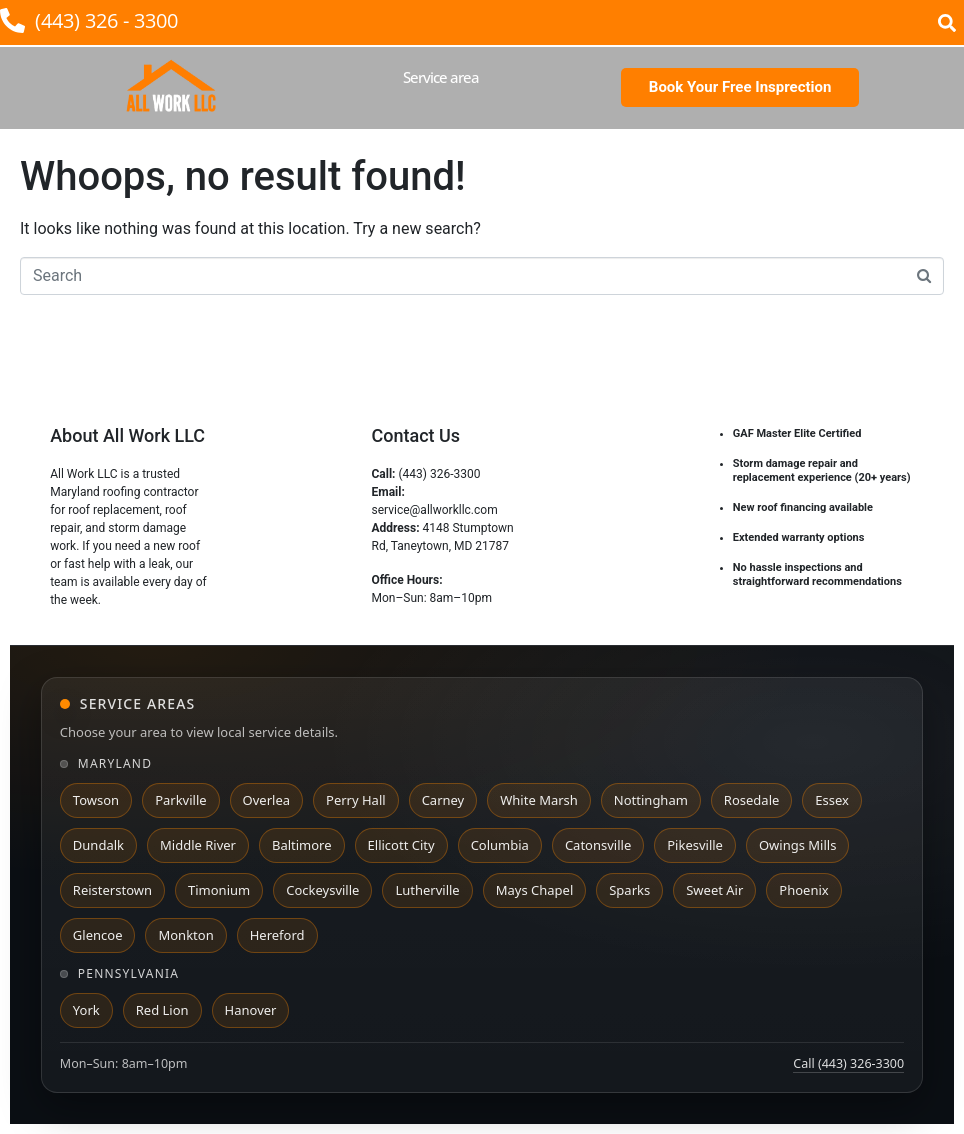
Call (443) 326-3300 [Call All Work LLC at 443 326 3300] (848, 1063)
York (86, 1010)
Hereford (277, 935)
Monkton (185, 935)
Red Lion (162, 1010)
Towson (96, 800)
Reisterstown (112, 890)
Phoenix (803, 890)
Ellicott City (401, 845)
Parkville (180, 800)
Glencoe (98, 935)
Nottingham (651, 800)
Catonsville (598, 845)
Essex (832, 800)
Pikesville (695, 845)
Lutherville (427, 890)
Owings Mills (797, 845)
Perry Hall (356, 800)
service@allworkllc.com (434, 510)
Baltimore (302, 845)
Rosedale (751, 800)
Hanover (251, 1010)
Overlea (266, 800)
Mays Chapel (535, 890)
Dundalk (98, 845)
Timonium (219, 890)
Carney (443, 800)
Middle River (198, 845)
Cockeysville (322, 890)
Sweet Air (714, 890)
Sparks (629, 890)
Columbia (500, 845)
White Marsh (539, 800)
